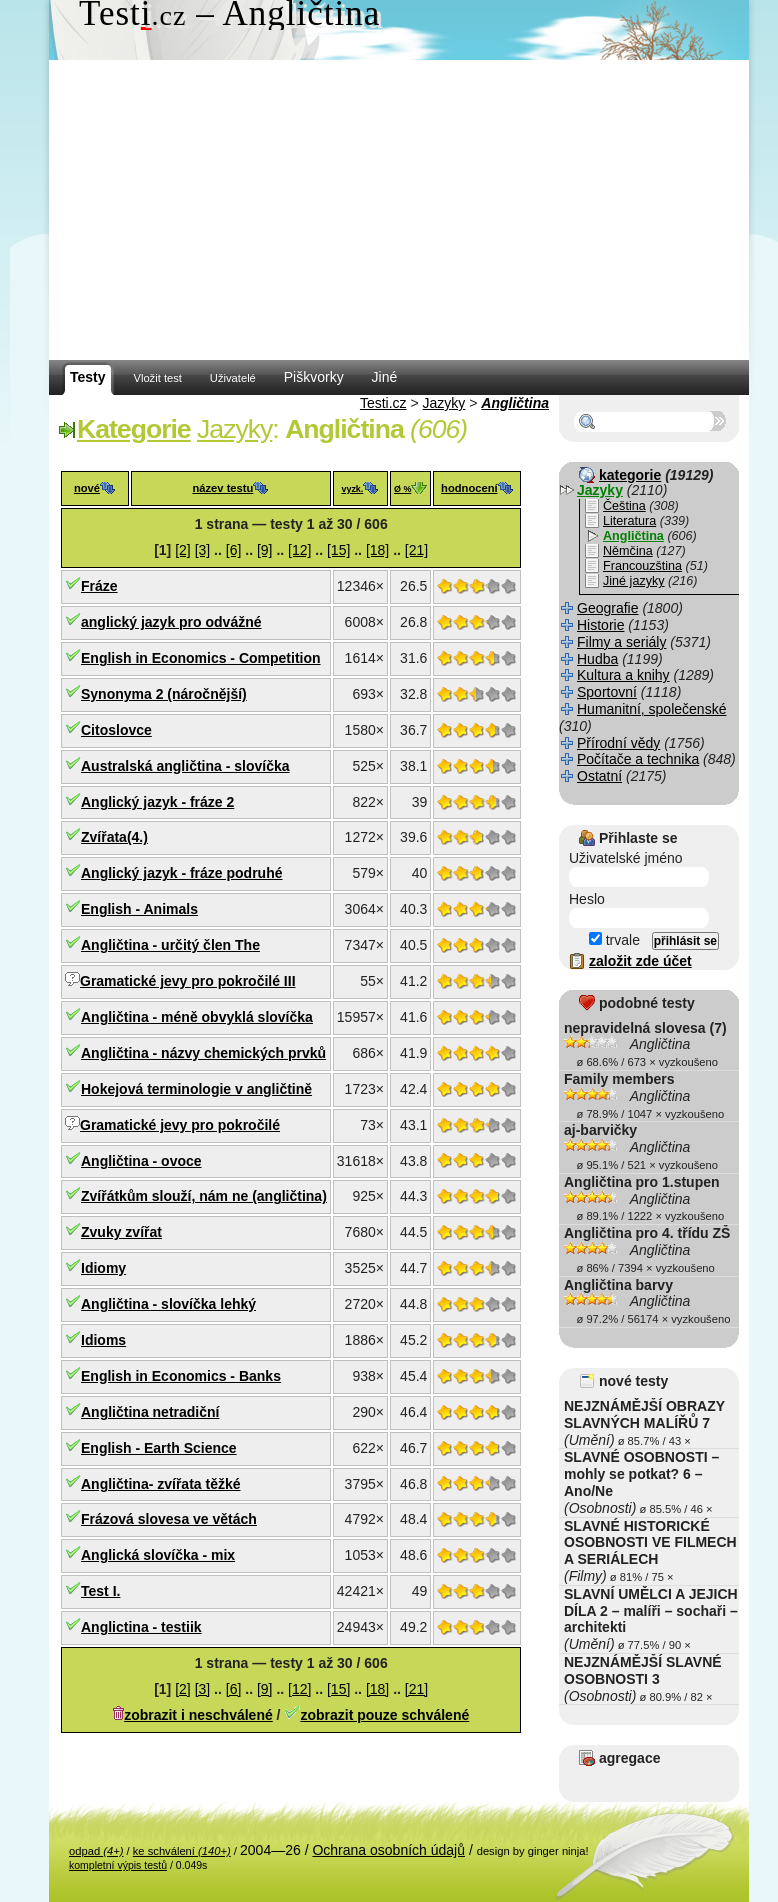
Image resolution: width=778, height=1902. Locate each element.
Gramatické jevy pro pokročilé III (188, 981)
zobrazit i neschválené (198, 1715)
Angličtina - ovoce (141, 1161)
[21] (416, 550)
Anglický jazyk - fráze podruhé (182, 873)
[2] (183, 550)
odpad (96, 1851)
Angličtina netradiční (150, 1412)
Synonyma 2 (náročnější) (164, 694)
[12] (299, 550)
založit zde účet (640, 961)
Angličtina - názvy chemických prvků (203, 1053)
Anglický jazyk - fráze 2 (157, 802)
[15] (338, 550)
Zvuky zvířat (121, 1232)
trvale (614, 940)
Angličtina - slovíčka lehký (168, 1304)
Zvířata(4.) (114, 837)
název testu (222, 488)
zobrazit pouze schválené (384, 1715)
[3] (203, 550)
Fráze (99, 586)
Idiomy (103, 1268)
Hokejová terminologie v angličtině (196, 1089)
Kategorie (134, 429)
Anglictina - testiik (141, 1627)
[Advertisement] (399, 210)
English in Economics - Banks (181, 1376)
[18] (377, 550)
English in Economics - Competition (201, 658)
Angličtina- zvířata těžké (161, 1484)
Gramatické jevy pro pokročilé (180, 1125)
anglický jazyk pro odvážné (171, 622)
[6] (234, 550)
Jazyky (444, 403)
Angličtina (515, 403)
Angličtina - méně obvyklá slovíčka (197, 1017)
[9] (265, 550)
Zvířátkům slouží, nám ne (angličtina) (204, 1196)
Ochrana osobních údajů (388, 1850)
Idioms (103, 1340)
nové (87, 488)
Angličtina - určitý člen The (170, 945)
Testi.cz (383, 403)
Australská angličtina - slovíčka (185, 766)
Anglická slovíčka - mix (158, 1555)
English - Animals (139, 909)
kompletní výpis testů (118, 1865)
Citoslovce (116, 730)
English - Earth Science (159, 1448)
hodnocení (469, 488)
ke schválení (182, 1851)
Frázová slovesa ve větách (169, 1519)
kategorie (630, 475)
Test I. (100, 1591)
